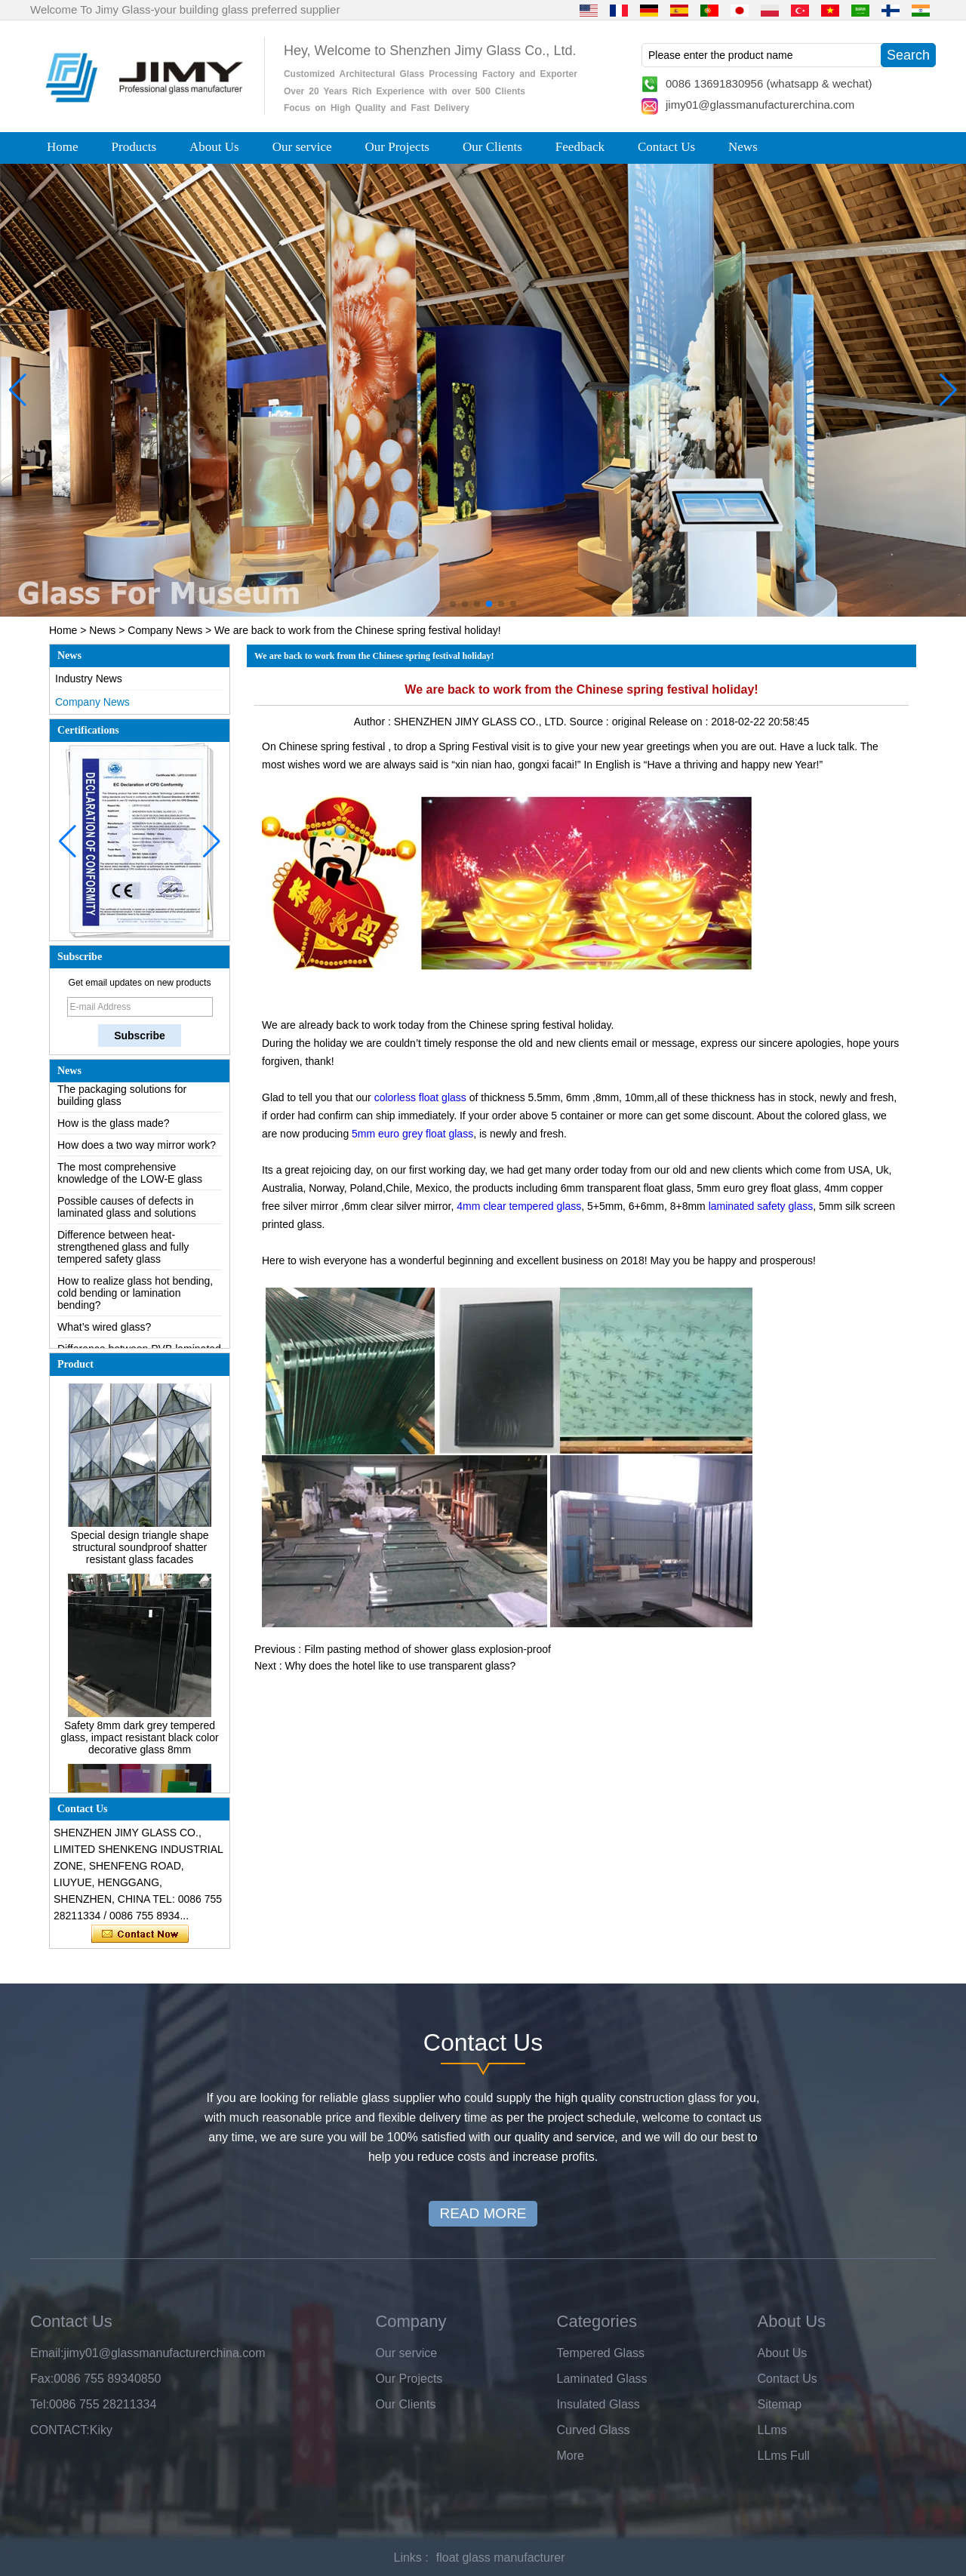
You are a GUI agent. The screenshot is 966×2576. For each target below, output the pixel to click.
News (743, 147)
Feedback (580, 147)
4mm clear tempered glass (519, 1206)
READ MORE (482, 2213)
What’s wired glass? (104, 1331)
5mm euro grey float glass (412, 1134)
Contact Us (666, 147)
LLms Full (784, 2455)
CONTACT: (60, 2430)
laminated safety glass (759, 1206)
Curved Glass (593, 2430)
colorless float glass (420, 1097)
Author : (374, 722)
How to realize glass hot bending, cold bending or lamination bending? (135, 1297)
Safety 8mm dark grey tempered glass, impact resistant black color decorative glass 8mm (139, 1741)
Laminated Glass (602, 2378)
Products (134, 147)
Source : (591, 722)
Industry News (88, 678)
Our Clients (492, 147)
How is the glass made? (113, 1127)
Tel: (39, 2404)
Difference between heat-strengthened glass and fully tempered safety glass (123, 1251)
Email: (46, 2353)
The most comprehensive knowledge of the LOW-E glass (129, 1177)
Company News (165, 630)
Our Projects (397, 147)
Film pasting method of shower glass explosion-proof (427, 1649)
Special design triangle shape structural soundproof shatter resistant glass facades (140, 1551)
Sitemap (780, 2404)
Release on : (680, 722)
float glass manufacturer (500, 2557)
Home (62, 147)
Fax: (42, 2378)
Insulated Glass (598, 2404)
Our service (302, 147)
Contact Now (140, 1934)
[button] (453, 604)
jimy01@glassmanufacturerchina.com (760, 104)
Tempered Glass (601, 2353)
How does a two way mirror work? (136, 1149)
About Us (214, 147)
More (570, 2455)
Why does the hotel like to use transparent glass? (400, 1666)
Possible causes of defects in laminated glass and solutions (126, 1211)
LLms (772, 2430)
